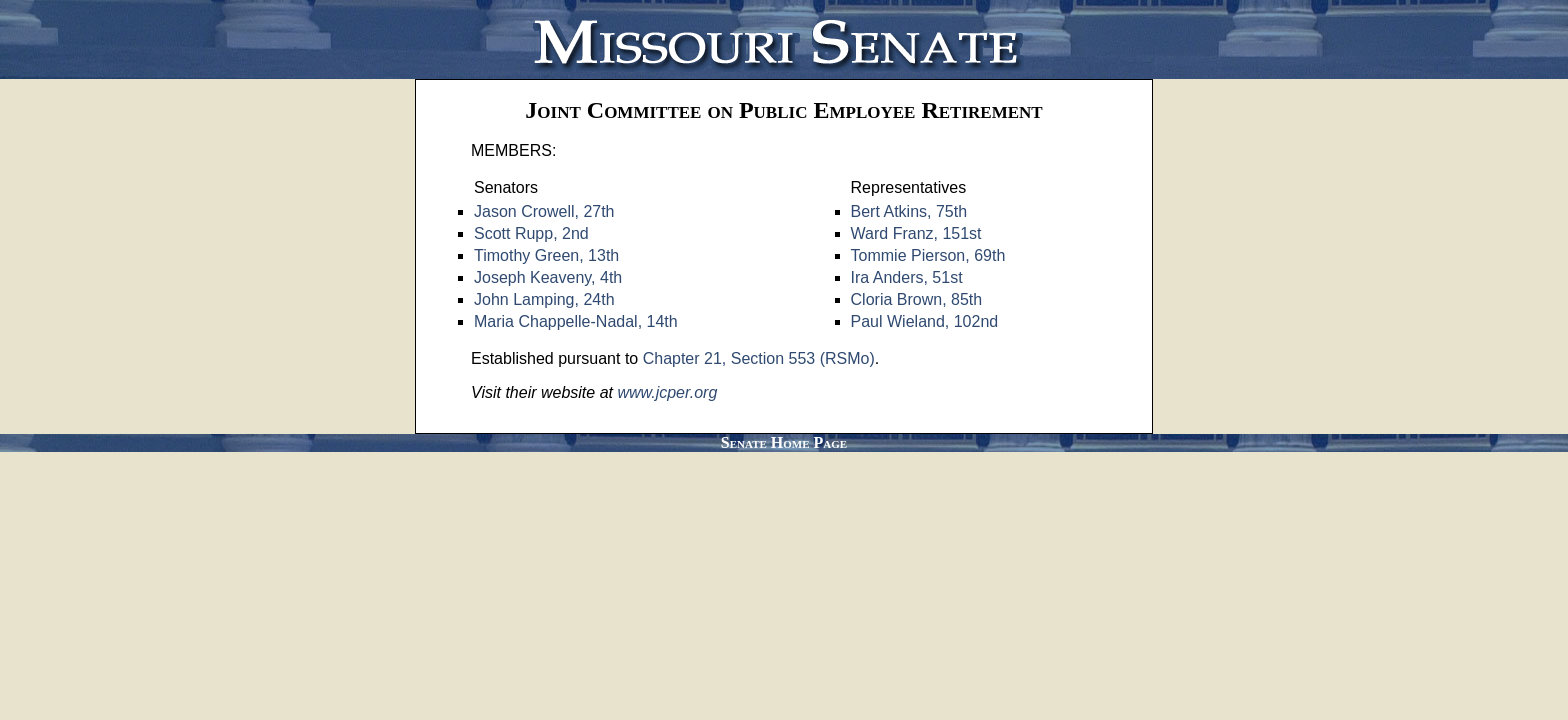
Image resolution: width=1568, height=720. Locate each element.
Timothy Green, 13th (546, 255)
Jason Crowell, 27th (544, 211)
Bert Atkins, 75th (909, 211)
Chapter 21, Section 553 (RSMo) (759, 358)
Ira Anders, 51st (907, 277)
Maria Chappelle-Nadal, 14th (576, 321)
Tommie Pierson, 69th (928, 255)
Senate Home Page (784, 442)
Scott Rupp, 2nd (531, 233)
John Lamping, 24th (544, 299)
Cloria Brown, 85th (917, 299)
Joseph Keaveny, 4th (548, 277)
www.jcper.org (667, 392)
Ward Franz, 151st (916, 233)
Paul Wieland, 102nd (925, 321)
